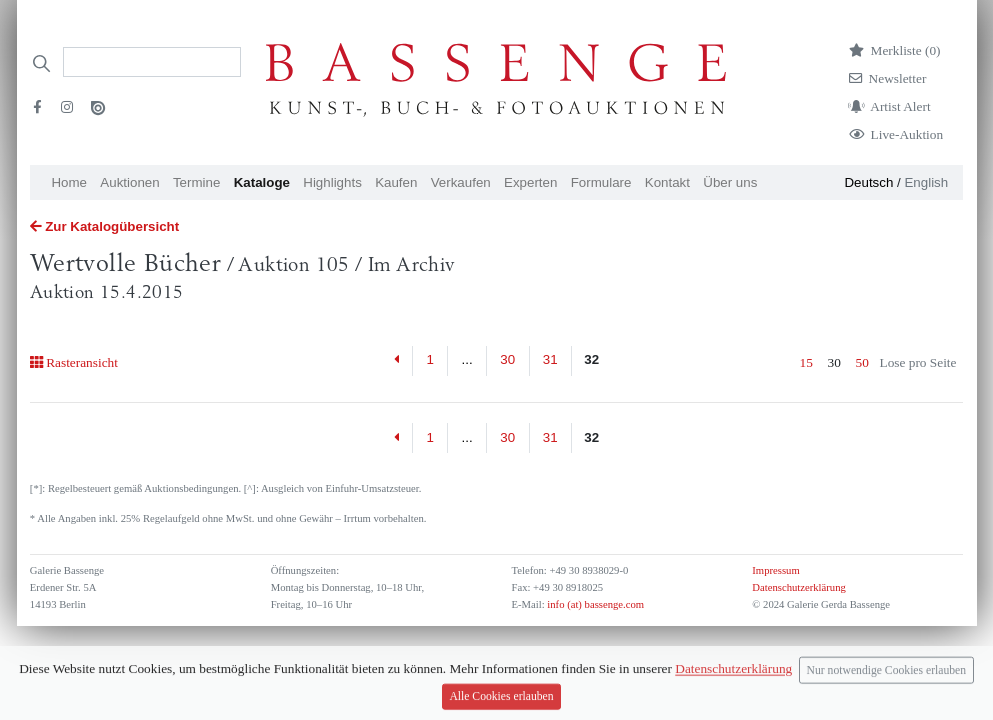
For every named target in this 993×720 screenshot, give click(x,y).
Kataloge (262, 182)
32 (591, 359)
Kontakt (667, 182)
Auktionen (129, 182)
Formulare (601, 182)
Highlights (332, 182)
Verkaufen (461, 182)
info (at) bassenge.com (594, 604)
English (926, 182)
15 (806, 362)
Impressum (775, 570)
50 (862, 362)
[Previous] (397, 361)
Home (69, 182)
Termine (196, 182)
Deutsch (868, 182)
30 (507, 359)
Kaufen (396, 182)
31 (550, 359)
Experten (530, 182)
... (467, 359)
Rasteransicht (74, 362)
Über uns (730, 182)
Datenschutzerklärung (799, 587)
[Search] (152, 62)
